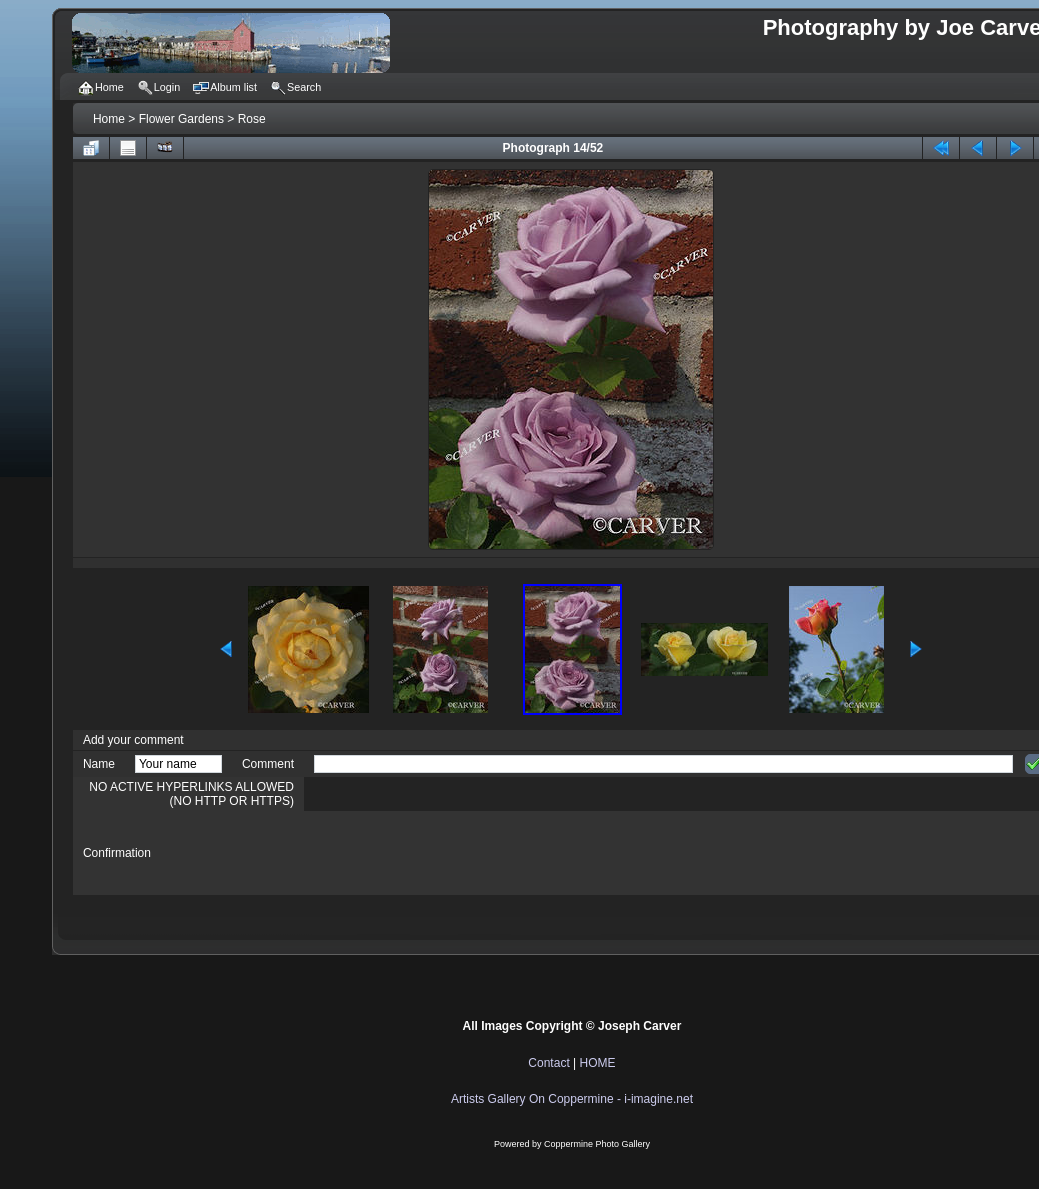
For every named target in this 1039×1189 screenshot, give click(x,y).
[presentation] (466, 853)
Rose (252, 119)
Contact (548, 1063)
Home (109, 119)
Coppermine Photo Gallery (597, 1144)
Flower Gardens (181, 119)
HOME (598, 1063)
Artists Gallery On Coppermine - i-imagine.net (572, 1099)
